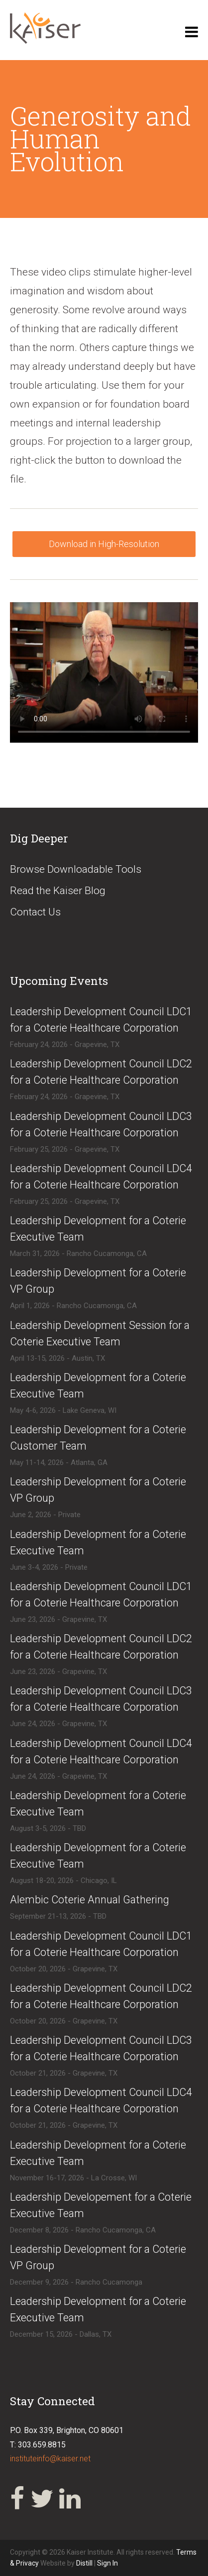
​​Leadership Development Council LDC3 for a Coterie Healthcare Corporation (101, 2048)
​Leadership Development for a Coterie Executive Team (98, 1228)
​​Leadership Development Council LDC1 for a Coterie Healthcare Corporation (101, 1944)
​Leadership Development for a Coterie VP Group (98, 1280)
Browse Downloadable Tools (75, 869)
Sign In (107, 2563)
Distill (84, 2563)
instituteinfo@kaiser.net (50, 2458)
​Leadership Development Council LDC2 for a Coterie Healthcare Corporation (101, 1071)
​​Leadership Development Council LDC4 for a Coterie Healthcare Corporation (101, 2100)
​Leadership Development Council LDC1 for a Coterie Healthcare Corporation (101, 1019)
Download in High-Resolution (104, 544)
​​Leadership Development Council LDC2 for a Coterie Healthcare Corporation (101, 1996)
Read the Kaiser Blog (57, 891)
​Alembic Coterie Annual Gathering (89, 1899)
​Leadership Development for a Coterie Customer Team (98, 1437)
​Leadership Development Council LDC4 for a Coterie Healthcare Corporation (101, 1176)
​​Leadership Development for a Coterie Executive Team (98, 1542)
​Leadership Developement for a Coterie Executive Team (101, 2205)
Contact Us (35, 912)
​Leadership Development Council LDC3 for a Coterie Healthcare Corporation (101, 1124)
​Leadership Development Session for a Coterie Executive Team (100, 1333)
